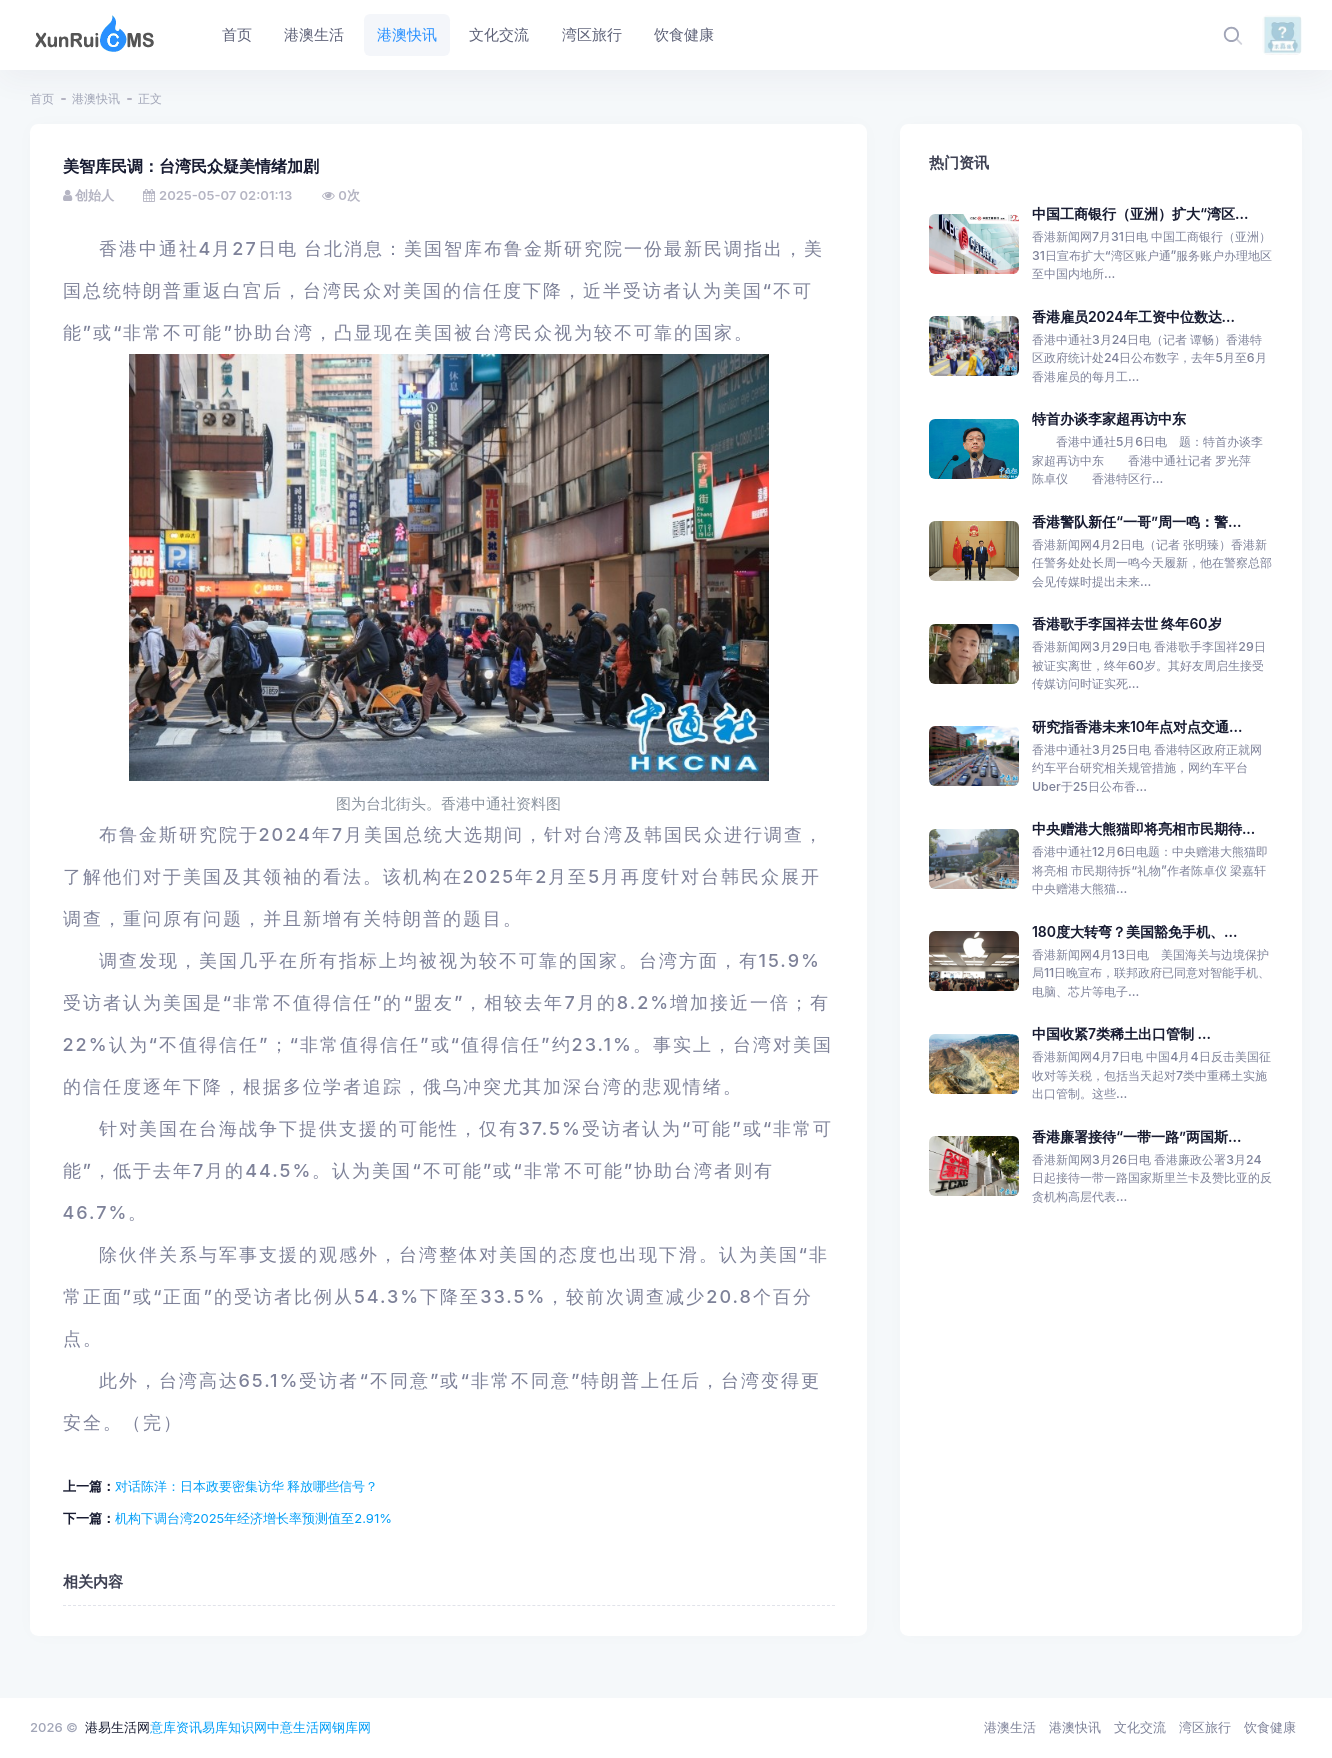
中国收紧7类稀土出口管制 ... (1121, 1033)
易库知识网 (234, 1727)
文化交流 (1140, 1727)
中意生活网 (299, 1727)
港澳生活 (1010, 1727)
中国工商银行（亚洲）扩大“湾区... (1140, 213)
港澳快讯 (96, 98)
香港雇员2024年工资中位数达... (1133, 316)
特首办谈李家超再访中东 (1109, 418)
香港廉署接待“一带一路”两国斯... (1136, 1136)
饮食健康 (1270, 1727)
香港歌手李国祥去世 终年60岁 (1127, 623)
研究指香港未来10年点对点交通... (1137, 726)
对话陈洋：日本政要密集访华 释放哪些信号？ (247, 1486)
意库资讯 (176, 1727)
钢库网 (351, 1727)
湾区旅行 (1205, 1727)
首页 (42, 98)
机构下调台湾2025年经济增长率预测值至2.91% (253, 1518)
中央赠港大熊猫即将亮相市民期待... (1143, 828)
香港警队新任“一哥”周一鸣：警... (1136, 521)
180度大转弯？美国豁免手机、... (1134, 931)
